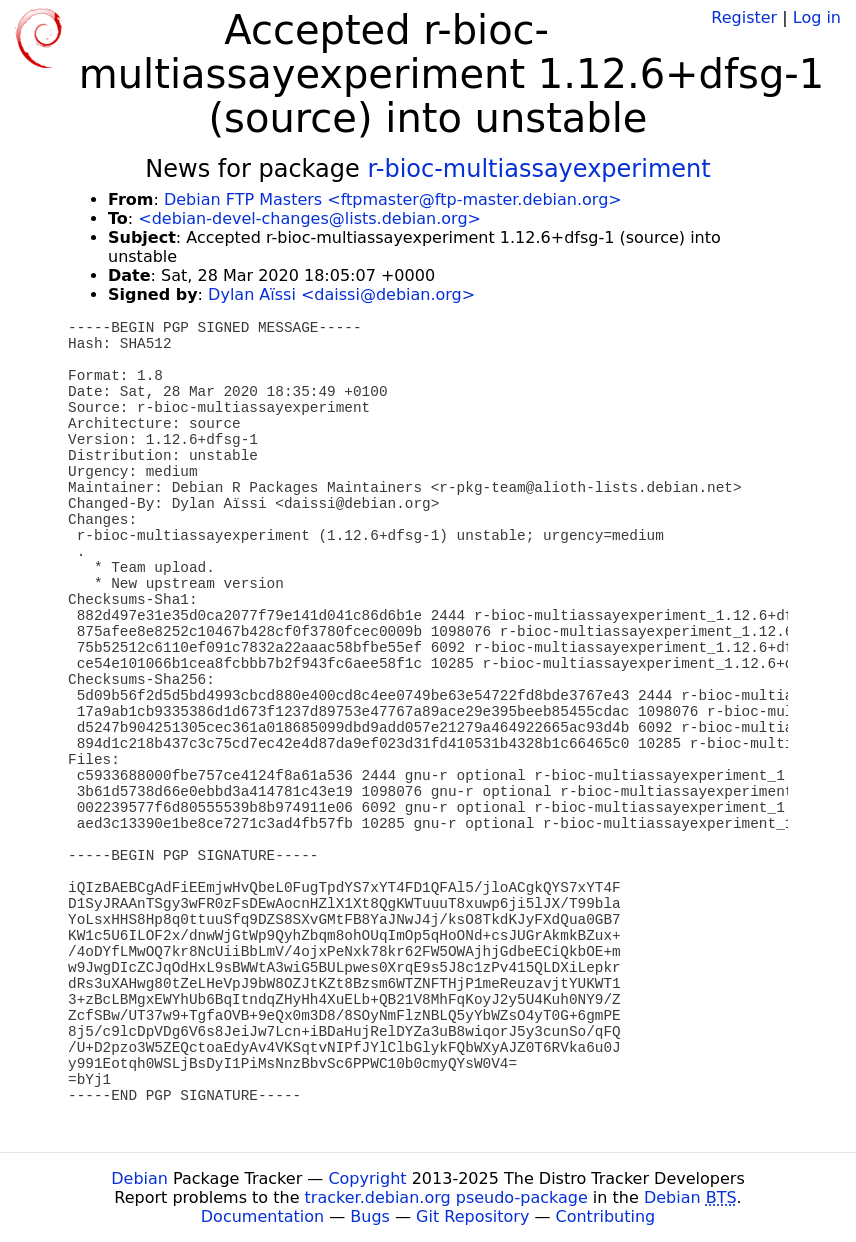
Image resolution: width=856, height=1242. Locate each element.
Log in (817, 17)
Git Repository (472, 1216)
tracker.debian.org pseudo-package (446, 1197)
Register (744, 17)
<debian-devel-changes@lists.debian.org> (309, 218)
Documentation (262, 1216)
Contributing (606, 1216)
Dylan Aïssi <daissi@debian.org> (341, 294)
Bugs (370, 1216)
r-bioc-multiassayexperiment (538, 169)
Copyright (367, 1178)
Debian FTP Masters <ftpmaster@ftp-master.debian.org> (393, 199)
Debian (139, 1178)
